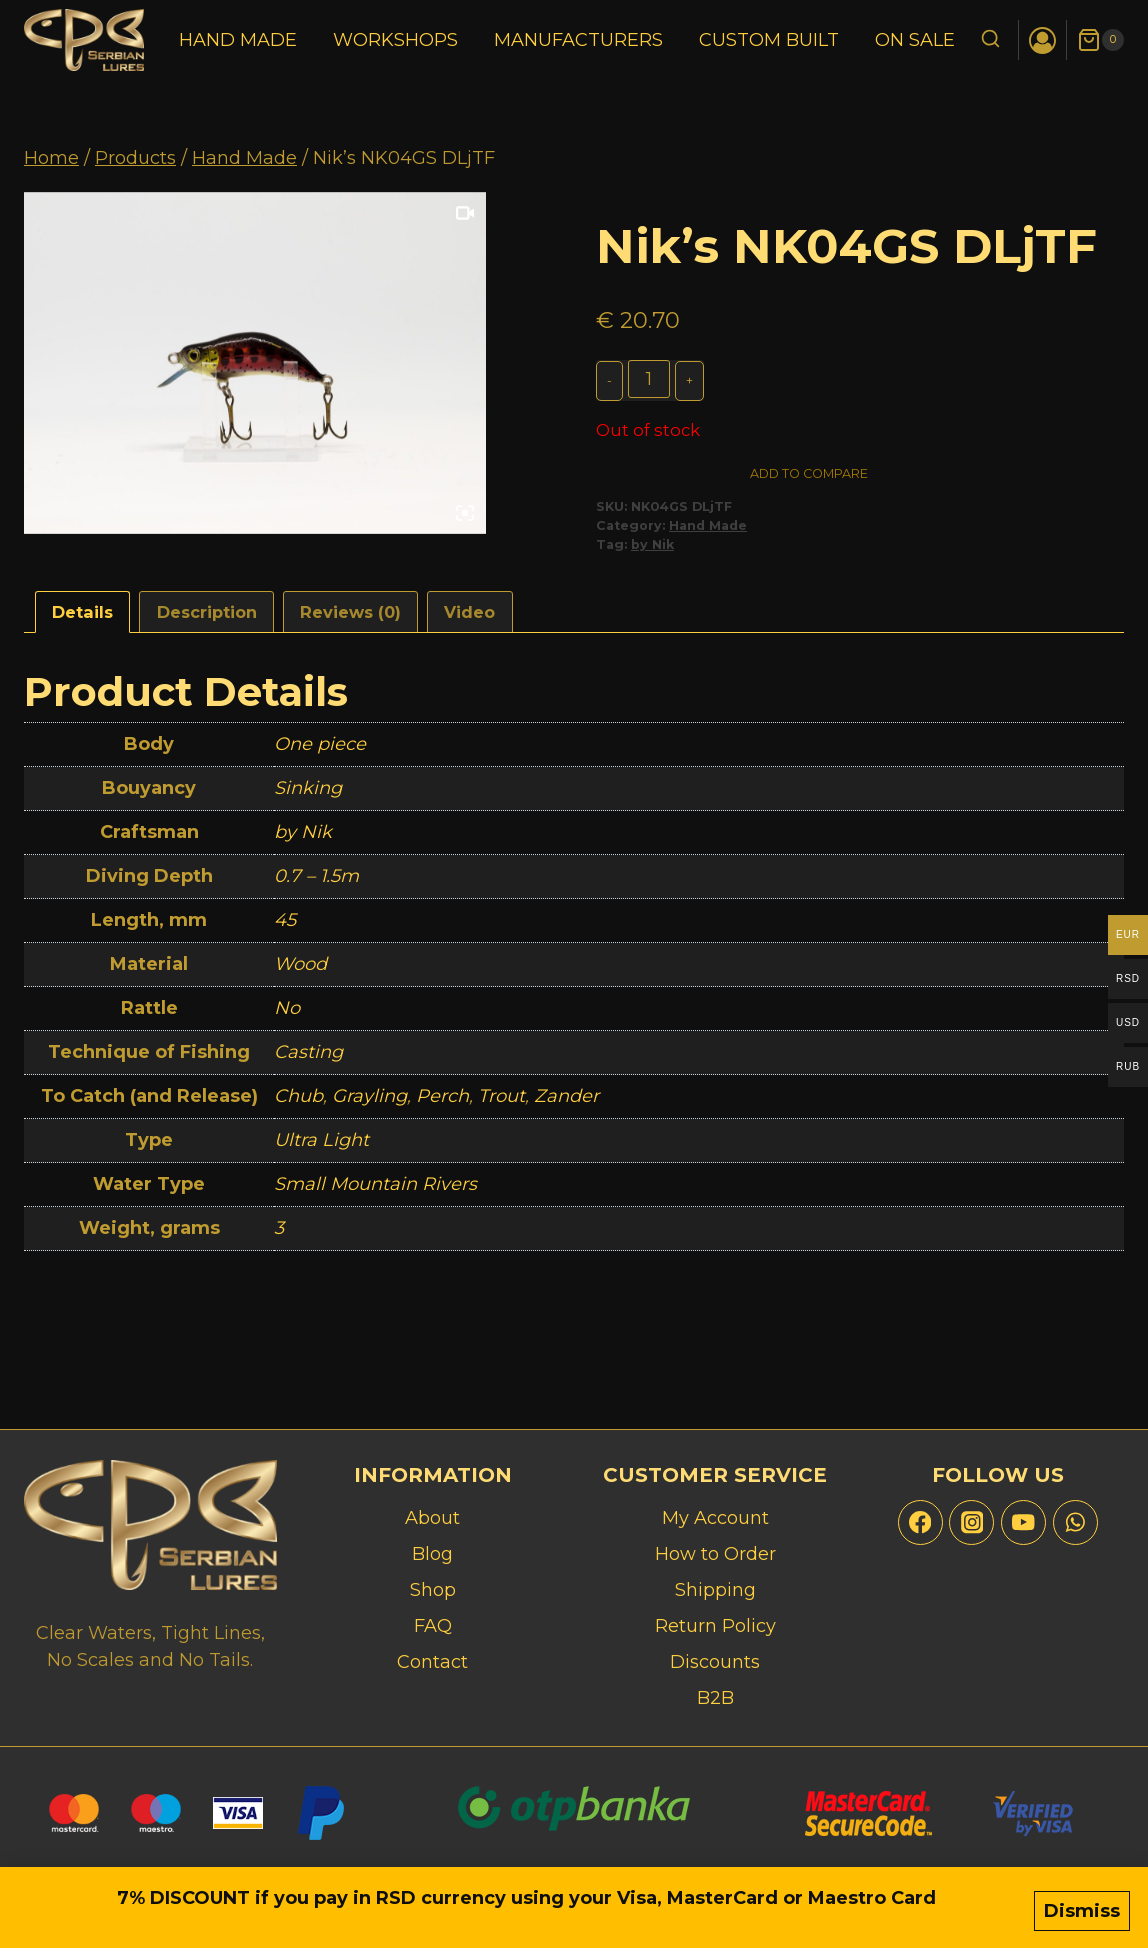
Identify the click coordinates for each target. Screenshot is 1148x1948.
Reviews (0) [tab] (350, 618)
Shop (433, 1590)
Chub (298, 1102)
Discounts (715, 1662)
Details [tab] (82, 618)
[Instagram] (971, 1522)
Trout (501, 1102)
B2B (715, 1698)
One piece (320, 750)
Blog (432, 1554)
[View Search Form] (990, 40)
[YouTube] (1023, 1522)
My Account (715, 1518)
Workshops (395, 40)
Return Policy (715, 1626)
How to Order (715, 1554)
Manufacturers (578, 40)
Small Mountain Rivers (375, 1190)
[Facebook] (920, 1522)
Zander (566, 1102)
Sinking (308, 794)
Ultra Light (321, 1146)
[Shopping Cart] (1100, 40)
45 (285, 926)
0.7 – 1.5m (316, 882)
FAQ (433, 1626)
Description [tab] (207, 618)
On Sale (915, 40)
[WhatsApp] (1075, 1522)
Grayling (369, 1102)
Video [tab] (469, 618)
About (432, 1518)
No (287, 1014)
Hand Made (238, 40)
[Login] (1042, 40)
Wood (300, 970)
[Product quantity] (650, 379)
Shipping (715, 1590)
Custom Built (769, 40)
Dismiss (1082, 1915)
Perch (442, 1102)
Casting (308, 1058)
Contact (432, 1662)
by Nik (652, 550)
